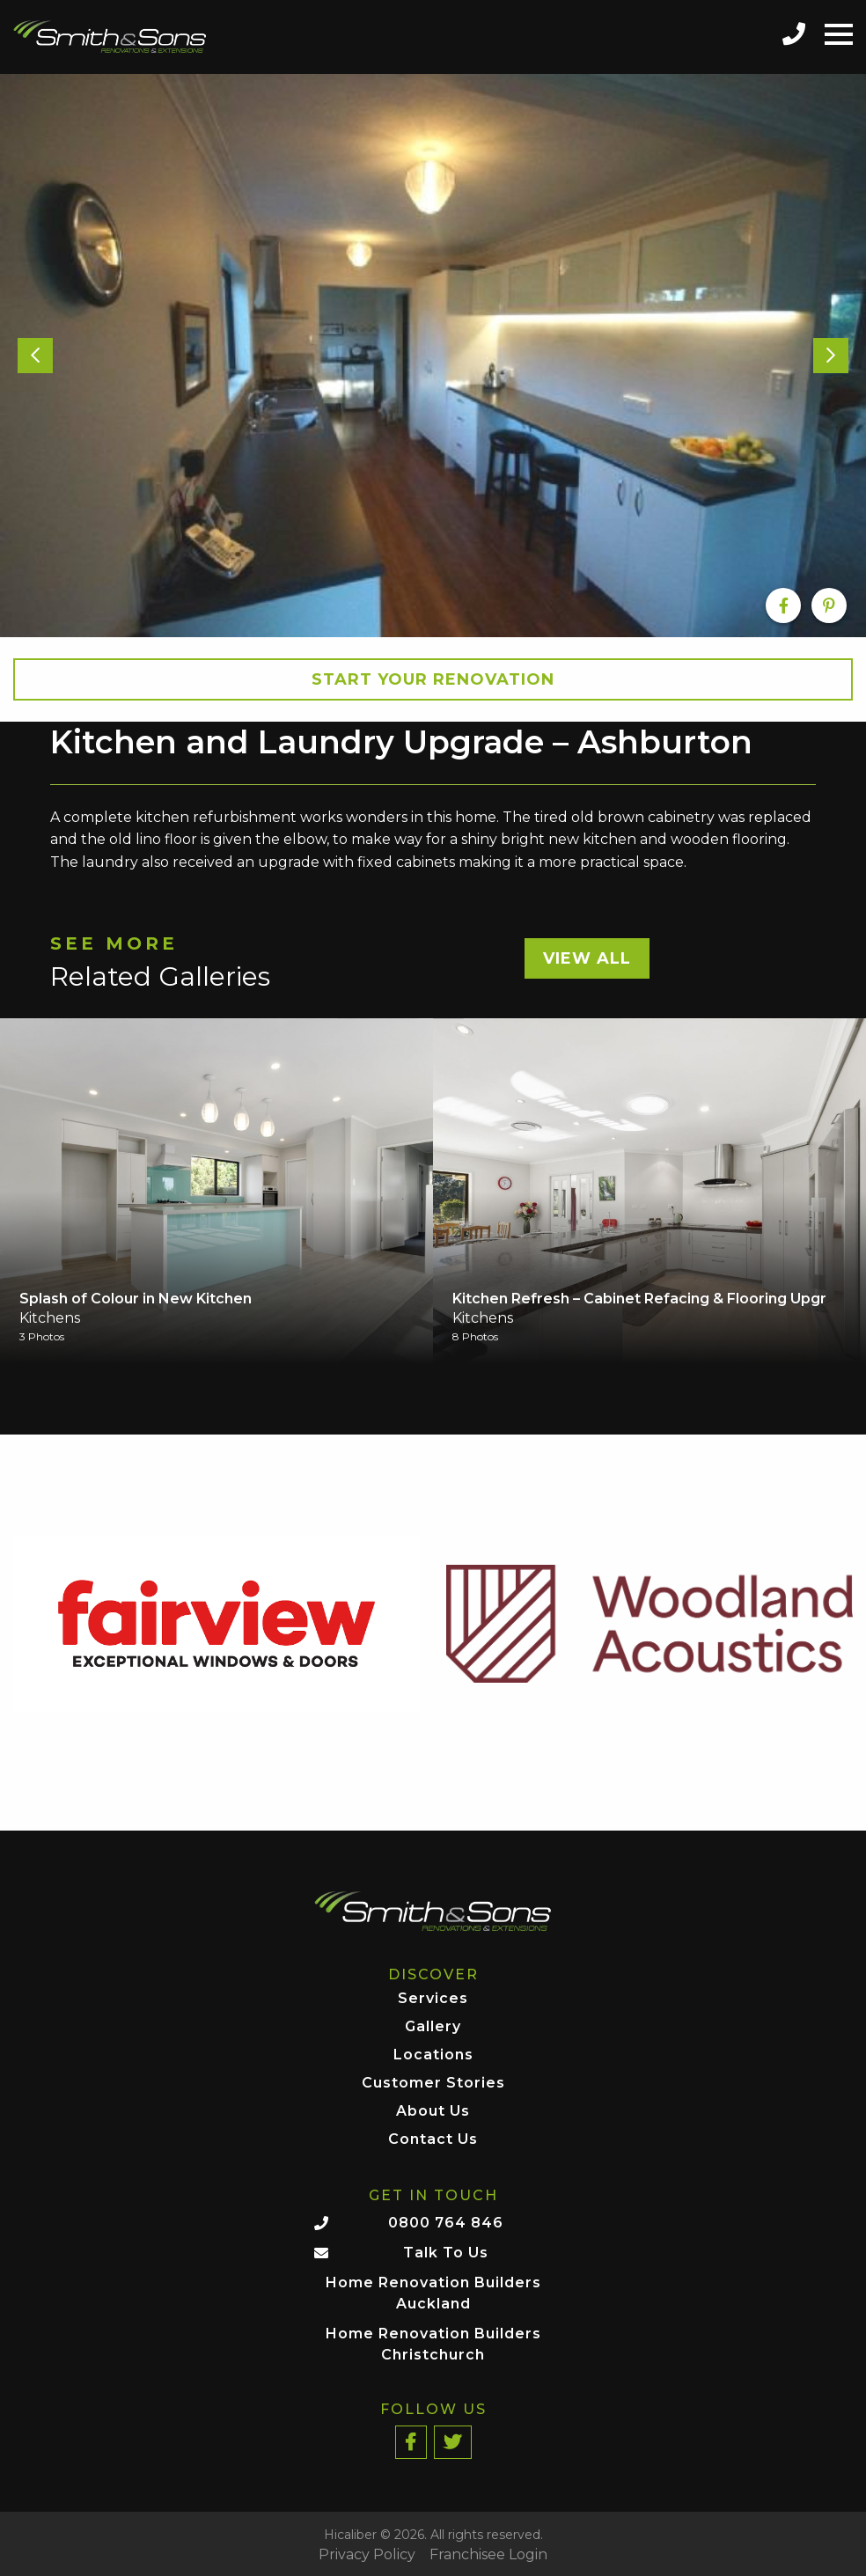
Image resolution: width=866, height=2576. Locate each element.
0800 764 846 (445, 2222)
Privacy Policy (367, 2555)
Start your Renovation (433, 679)
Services (433, 1999)
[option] (433, 355)
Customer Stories (433, 2083)
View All (587, 958)
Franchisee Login (488, 2555)
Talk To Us (445, 2252)
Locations (433, 2055)
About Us (433, 2111)
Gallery (433, 2027)
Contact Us (433, 2139)
